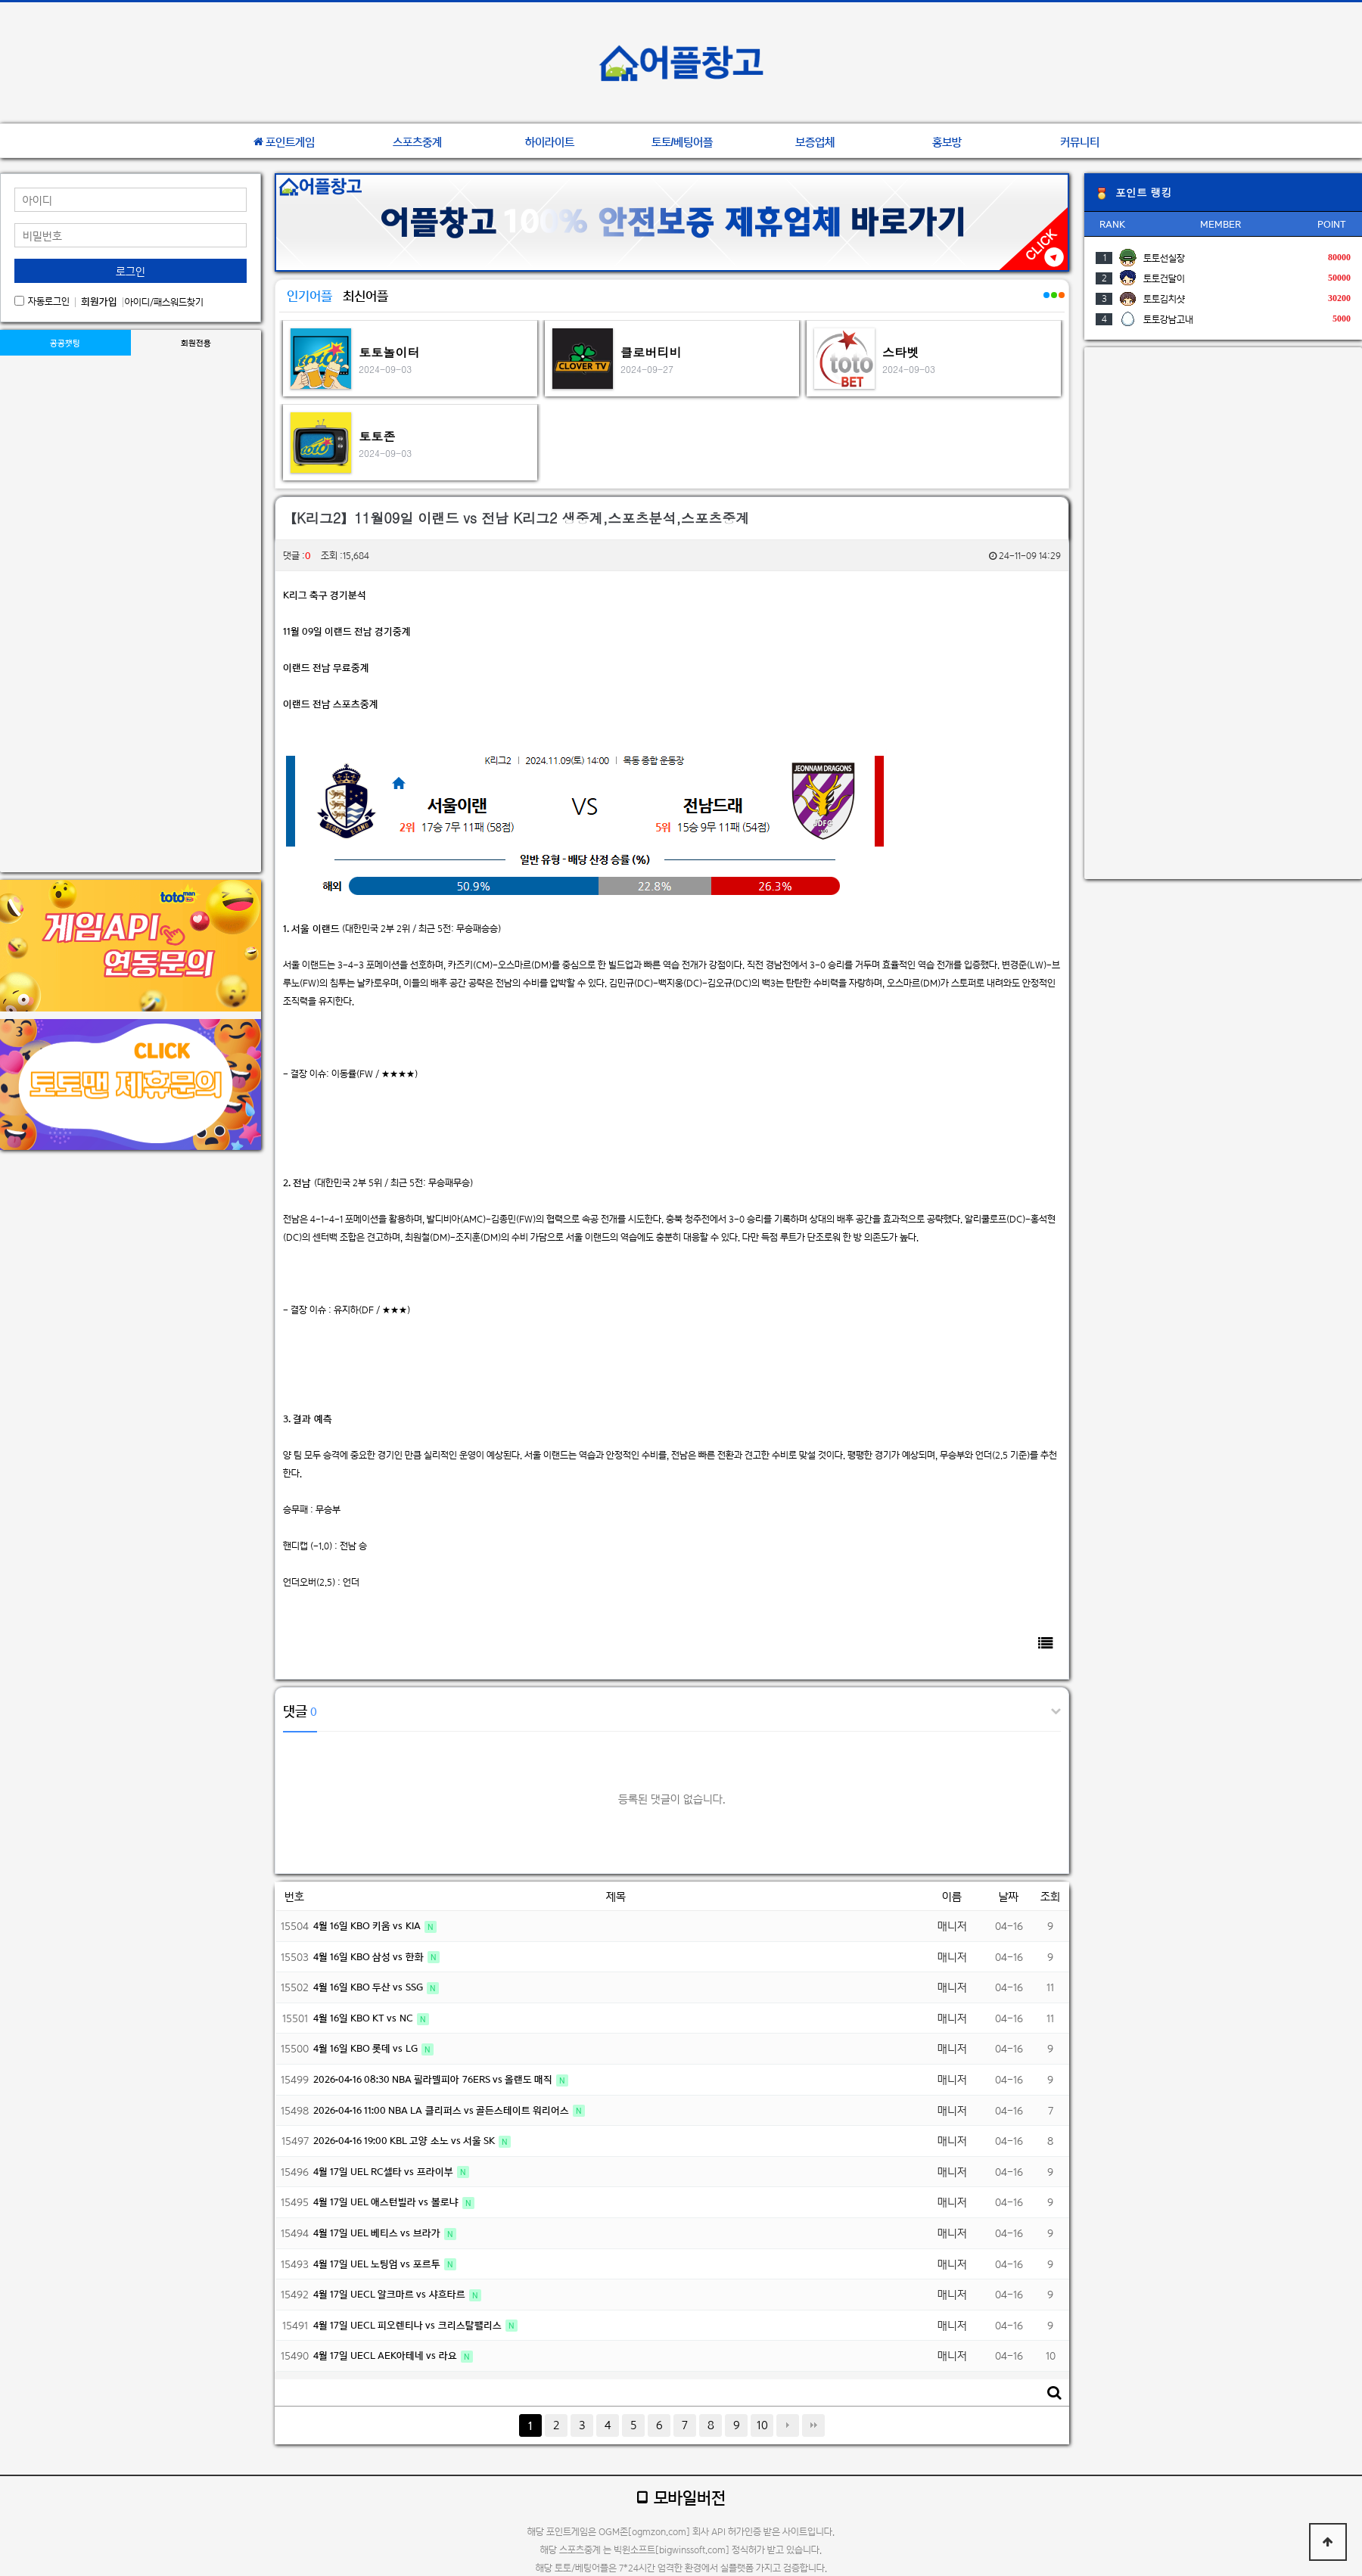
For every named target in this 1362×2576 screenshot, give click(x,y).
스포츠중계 (417, 142)
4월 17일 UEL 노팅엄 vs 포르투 (378, 2263)
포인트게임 (284, 142)
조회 (1050, 1896)
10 (762, 2425)
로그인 (130, 271)
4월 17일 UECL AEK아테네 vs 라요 (386, 2355)
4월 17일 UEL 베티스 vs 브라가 (378, 2232)
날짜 (1008, 1896)
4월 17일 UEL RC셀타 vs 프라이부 (384, 2171)
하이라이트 (549, 142)
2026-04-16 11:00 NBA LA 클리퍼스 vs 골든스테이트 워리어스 (442, 2110)
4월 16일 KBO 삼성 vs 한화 (369, 1956)
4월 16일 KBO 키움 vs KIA (368, 1925)
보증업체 (815, 142)
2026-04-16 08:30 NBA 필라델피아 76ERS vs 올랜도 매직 (434, 2079)
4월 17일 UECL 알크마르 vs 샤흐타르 (390, 2294)
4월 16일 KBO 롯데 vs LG (366, 2048)
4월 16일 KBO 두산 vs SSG (369, 1987)
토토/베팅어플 (682, 142)
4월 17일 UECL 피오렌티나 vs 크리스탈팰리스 (408, 2325)
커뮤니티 (1079, 142)
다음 (787, 2425)
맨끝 (813, 2425)
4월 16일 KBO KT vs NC (364, 2018)
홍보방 (947, 142)
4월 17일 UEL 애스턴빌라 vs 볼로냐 (387, 2201)
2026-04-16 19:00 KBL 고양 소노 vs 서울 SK (405, 2140)
